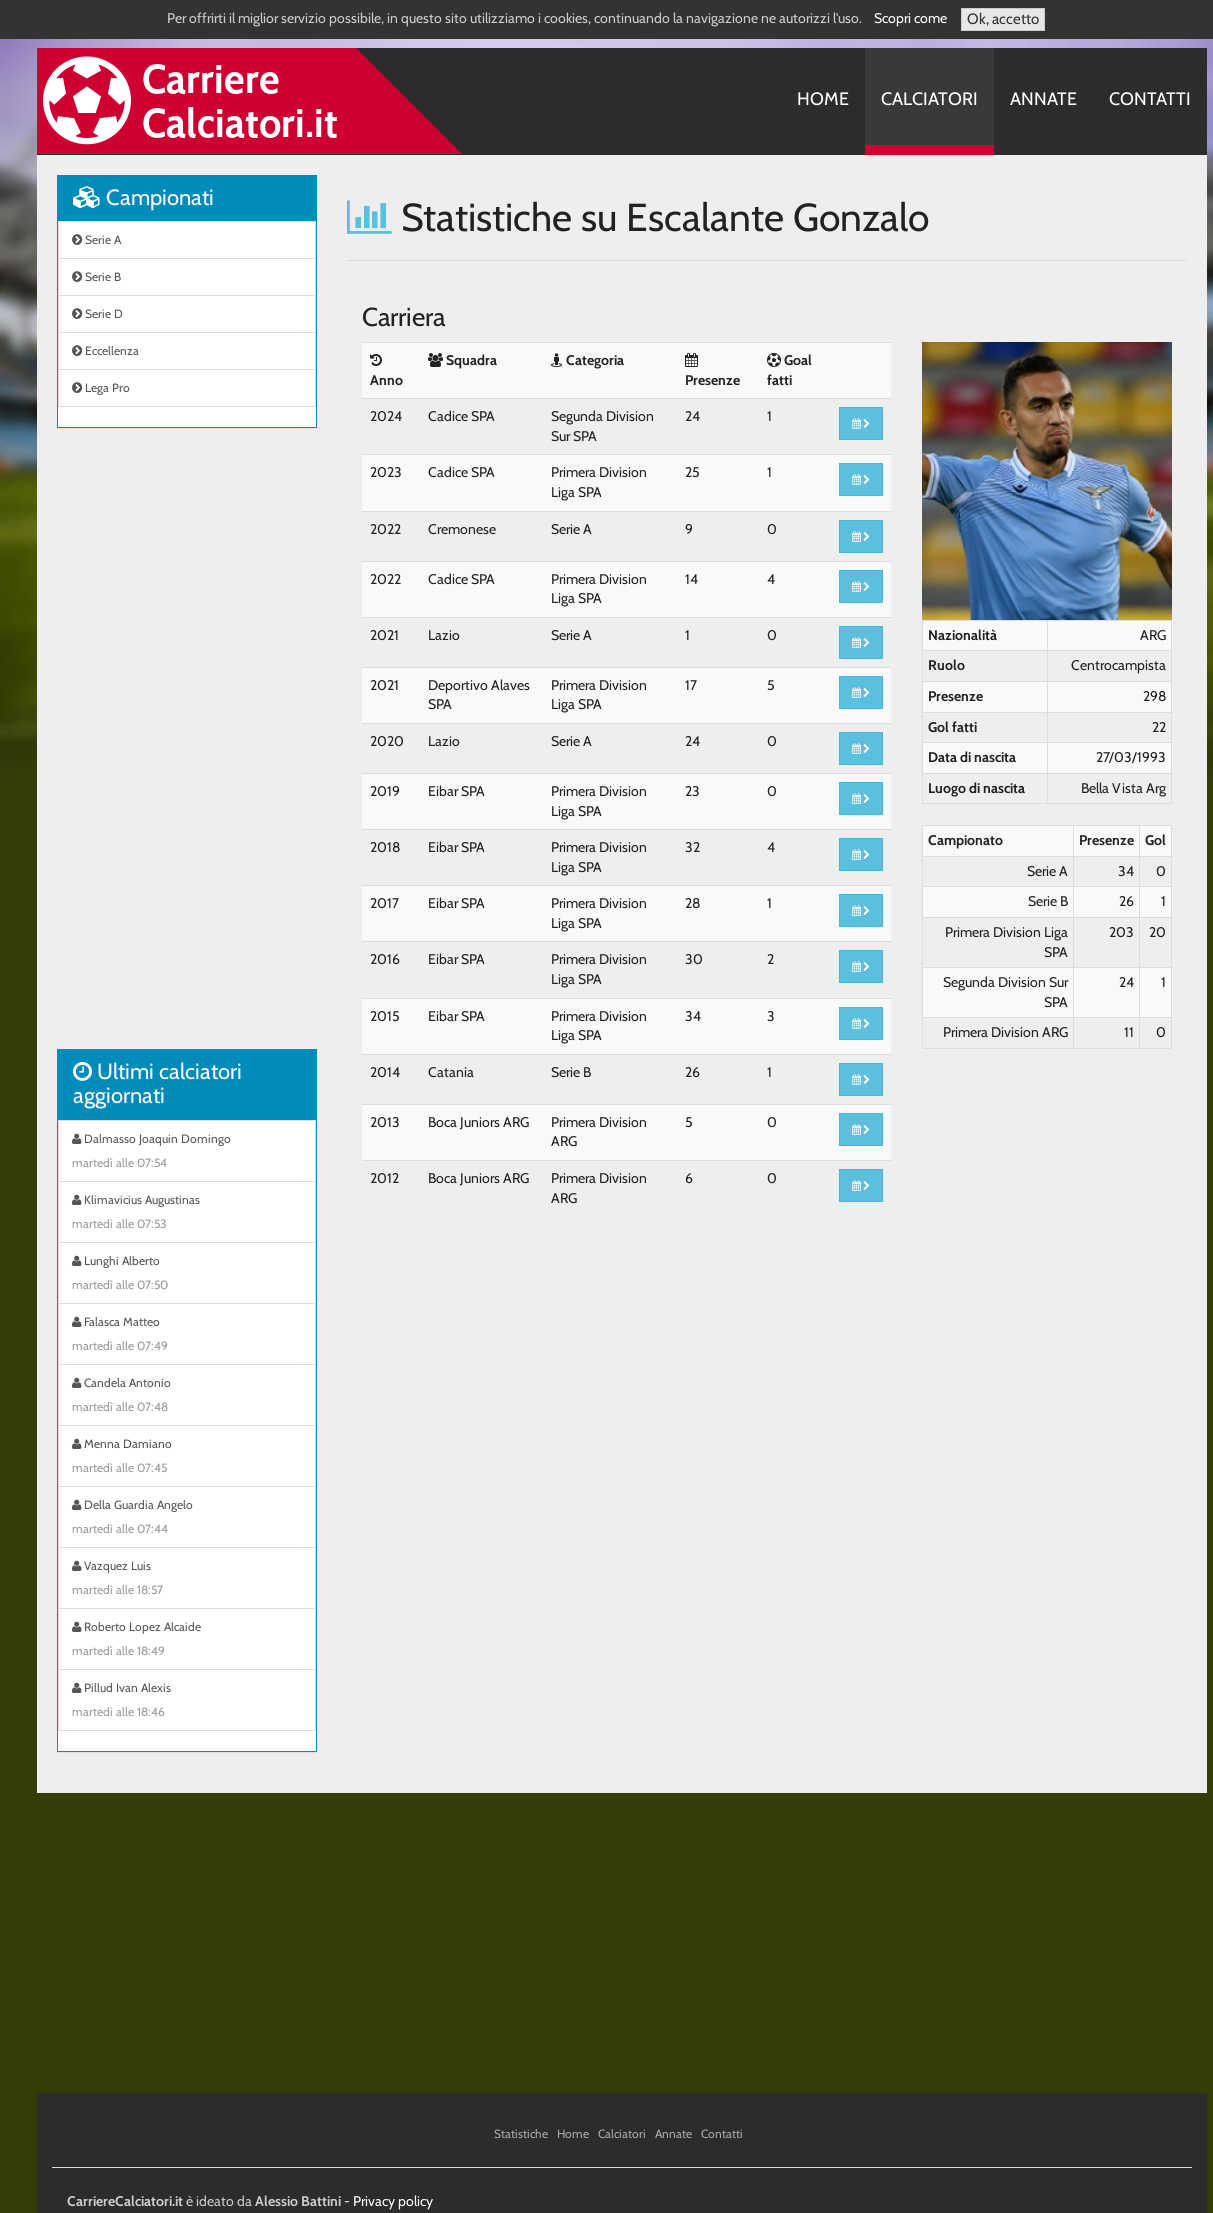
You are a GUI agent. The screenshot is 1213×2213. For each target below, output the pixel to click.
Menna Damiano (187, 1458)
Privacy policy (393, 2201)
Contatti (1150, 99)
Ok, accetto (1003, 19)
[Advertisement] (187, 749)
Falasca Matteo (187, 1336)
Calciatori (929, 99)
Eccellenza (105, 350)
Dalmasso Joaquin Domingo (187, 1153)
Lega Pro (101, 387)
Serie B (96, 276)
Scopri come (910, 18)
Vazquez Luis (187, 1580)
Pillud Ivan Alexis (187, 1702)
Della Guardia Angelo (187, 1519)
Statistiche (521, 2133)
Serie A (96, 239)
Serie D (97, 313)
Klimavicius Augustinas (187, 1214)
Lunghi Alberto (187, 1275)
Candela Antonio (187, 1397)
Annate (1043, 99)
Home (823, 99)
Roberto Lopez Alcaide (187, 1641)
